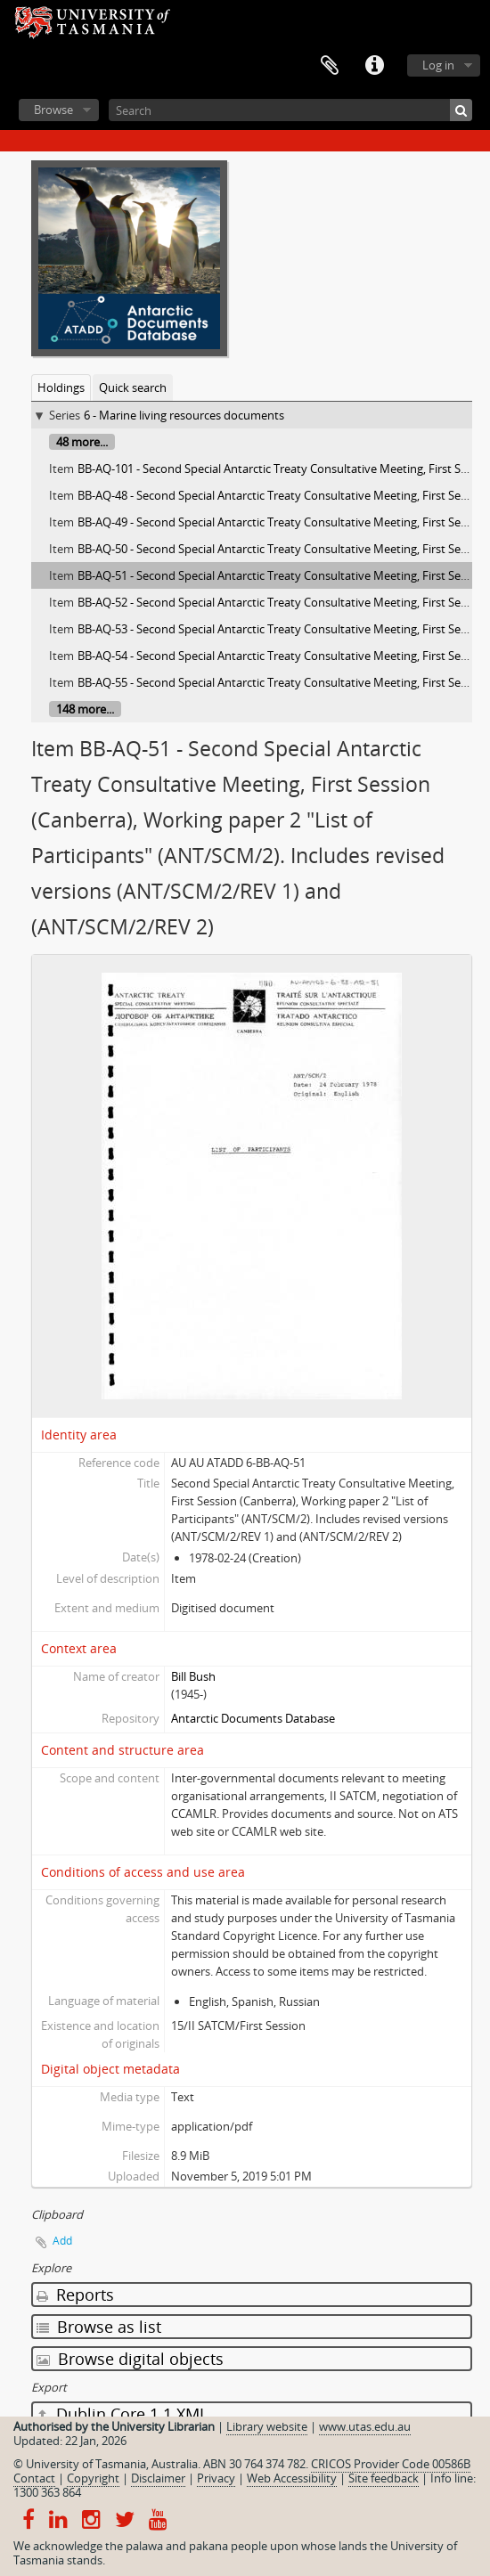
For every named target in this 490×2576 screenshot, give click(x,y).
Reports (75, 2294)
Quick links (374, 66)
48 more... (82, 442)
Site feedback (383, 2478)
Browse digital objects (130, 2358)
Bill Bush (193, 1676)
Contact (34, 2478)
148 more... (85, 709)
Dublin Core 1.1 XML (122, 2414)
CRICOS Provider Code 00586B (390, 2464)
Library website (266, 2426)
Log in (438, 65)
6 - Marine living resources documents (184, 415)
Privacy (216, 2478)
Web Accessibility (292, 2478)
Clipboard (329, 66)
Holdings (61, 387)
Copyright (93, 2478)
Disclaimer (158, 2478)
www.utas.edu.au (365, 2426)
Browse (53, 110)
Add (62, 2240)
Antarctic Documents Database (253, 1718)
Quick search (133, 387)
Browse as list (99, 2326)
